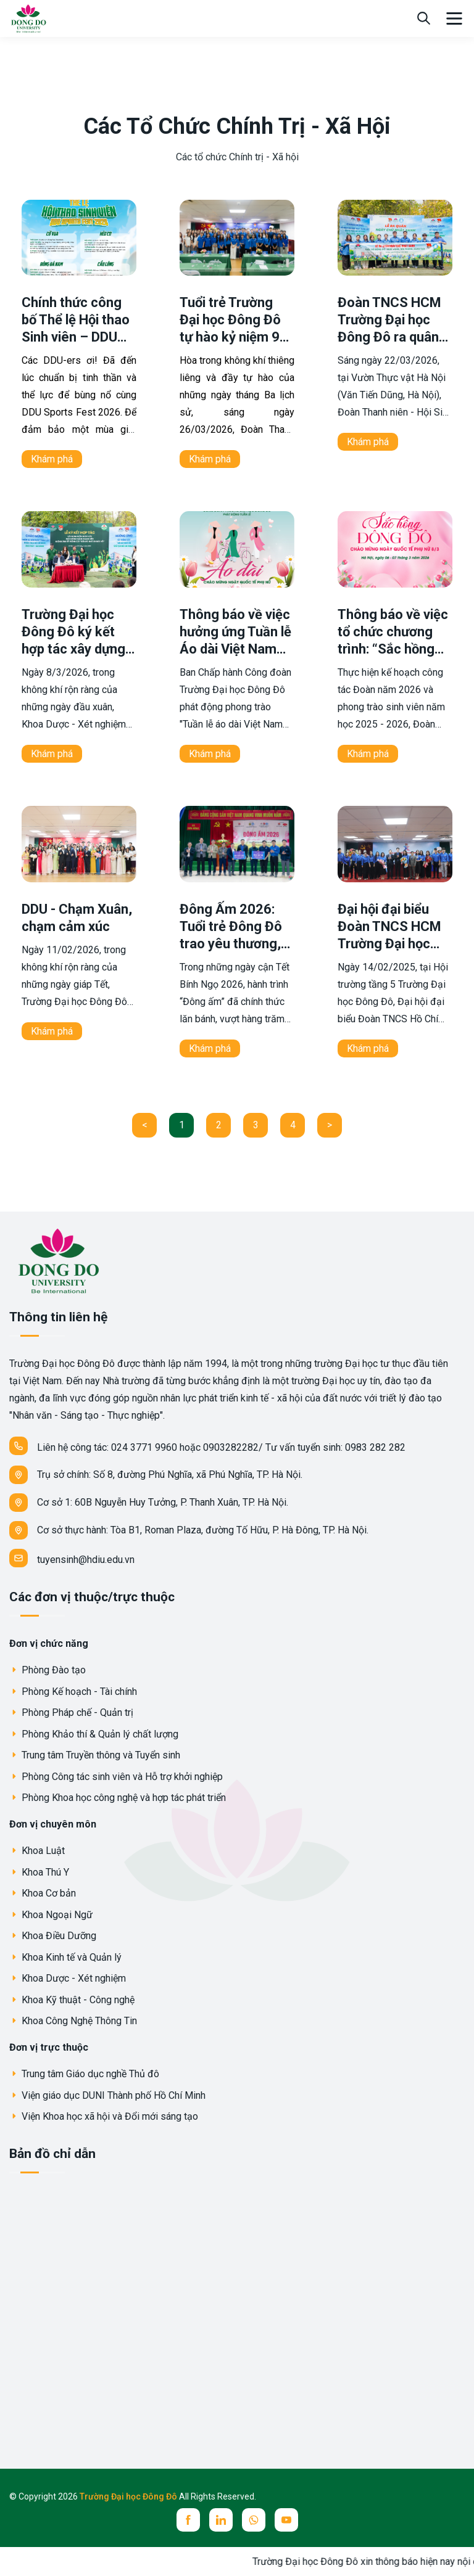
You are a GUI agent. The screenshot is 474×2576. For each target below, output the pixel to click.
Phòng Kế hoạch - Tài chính (73, 1691)
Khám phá (52, 459)
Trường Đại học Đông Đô (129, 2496)
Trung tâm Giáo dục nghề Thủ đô (84, 2074)
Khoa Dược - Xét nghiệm (67, 1978)
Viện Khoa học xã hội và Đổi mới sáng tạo (103, 2116)
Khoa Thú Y (39, 1872)
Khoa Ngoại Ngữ (51, 1915)
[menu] (454, 18)
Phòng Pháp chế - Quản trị (71, 1712)
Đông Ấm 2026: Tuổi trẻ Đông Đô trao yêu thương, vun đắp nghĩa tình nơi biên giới (235, 943)
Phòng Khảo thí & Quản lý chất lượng (93, 1734)
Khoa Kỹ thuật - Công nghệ (72, 2000)
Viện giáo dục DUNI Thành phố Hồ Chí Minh (107, 2095)
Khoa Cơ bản (42, 1893)
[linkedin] (221, 2520)
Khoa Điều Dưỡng (52, 1936)
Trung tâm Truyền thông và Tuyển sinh (94, 1755)
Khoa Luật (37, 1850)
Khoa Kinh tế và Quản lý (65, 1957)
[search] (423, 18)
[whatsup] (253, 2520)
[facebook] (188, 2520)
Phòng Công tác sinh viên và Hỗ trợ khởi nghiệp (116, 1776)
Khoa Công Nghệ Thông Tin (73, 2021)
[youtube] (286, 2520)
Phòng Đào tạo (47, 1670)
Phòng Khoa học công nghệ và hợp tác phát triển (117, 1797)
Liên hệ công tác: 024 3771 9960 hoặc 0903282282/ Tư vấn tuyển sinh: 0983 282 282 (207, 1446)
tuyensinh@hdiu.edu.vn (72, 1558)
